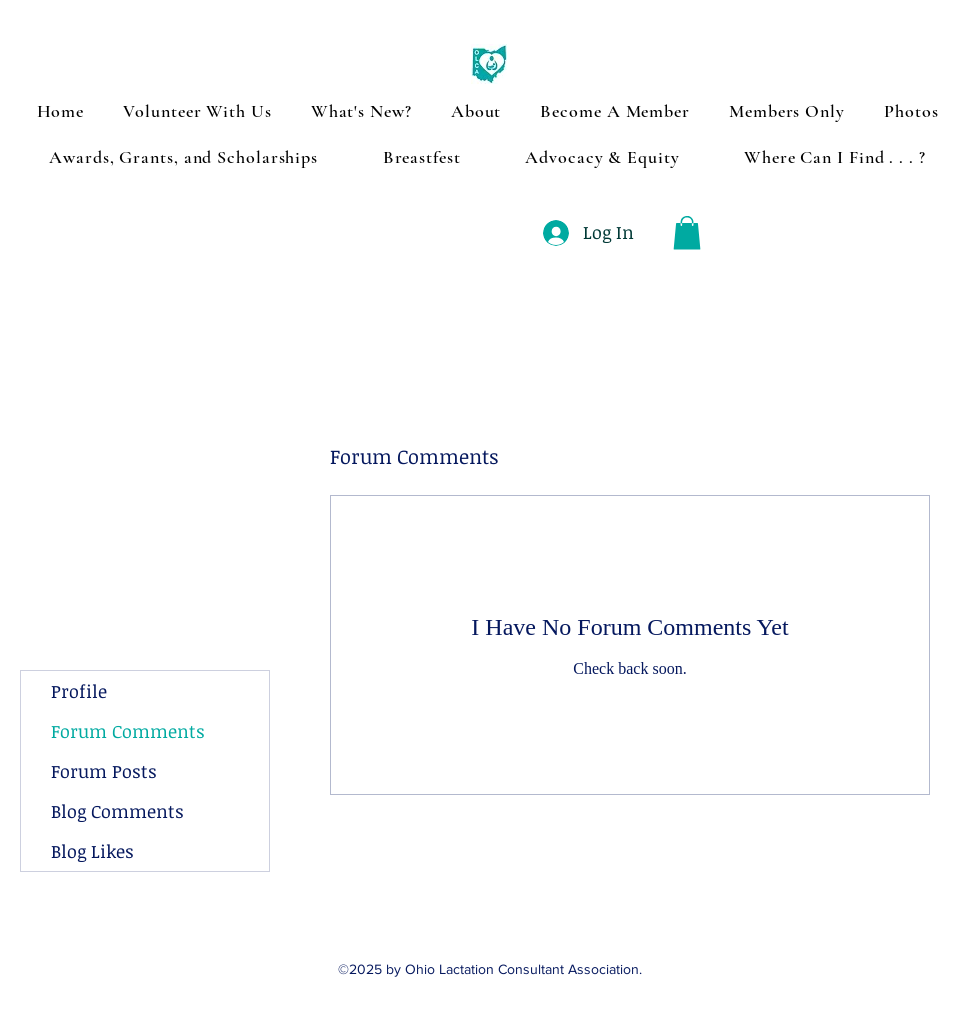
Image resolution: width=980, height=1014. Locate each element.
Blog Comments (117, 811)
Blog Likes (92, 851)
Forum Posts (104, 771)
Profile (79, 691)
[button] (687, 232)
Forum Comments (128, 731)
